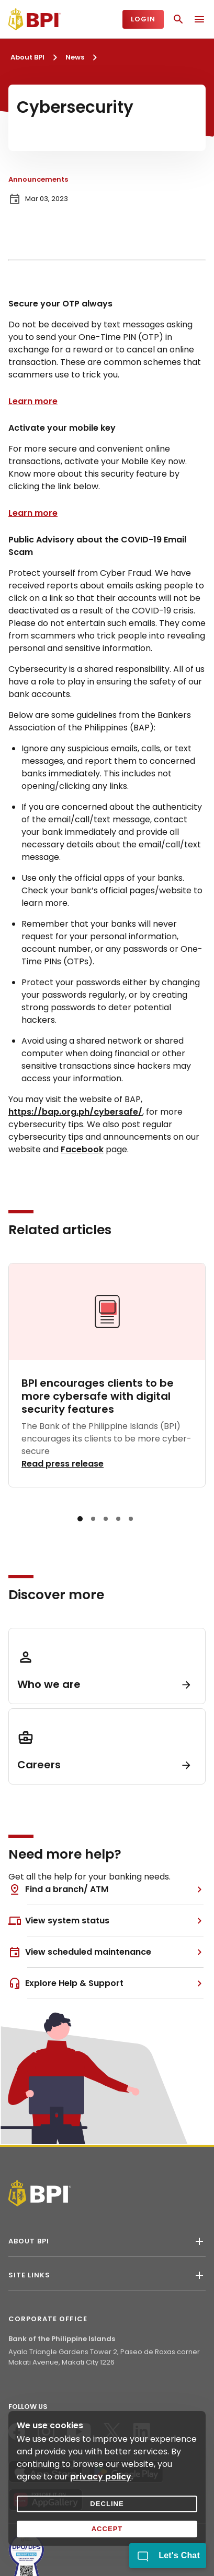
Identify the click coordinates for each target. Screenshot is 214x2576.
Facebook (82, 1149)
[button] (80, 1518)
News (74, 57)
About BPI (27, 57)
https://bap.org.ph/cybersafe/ (75, 1112)
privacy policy (100, 2477)
